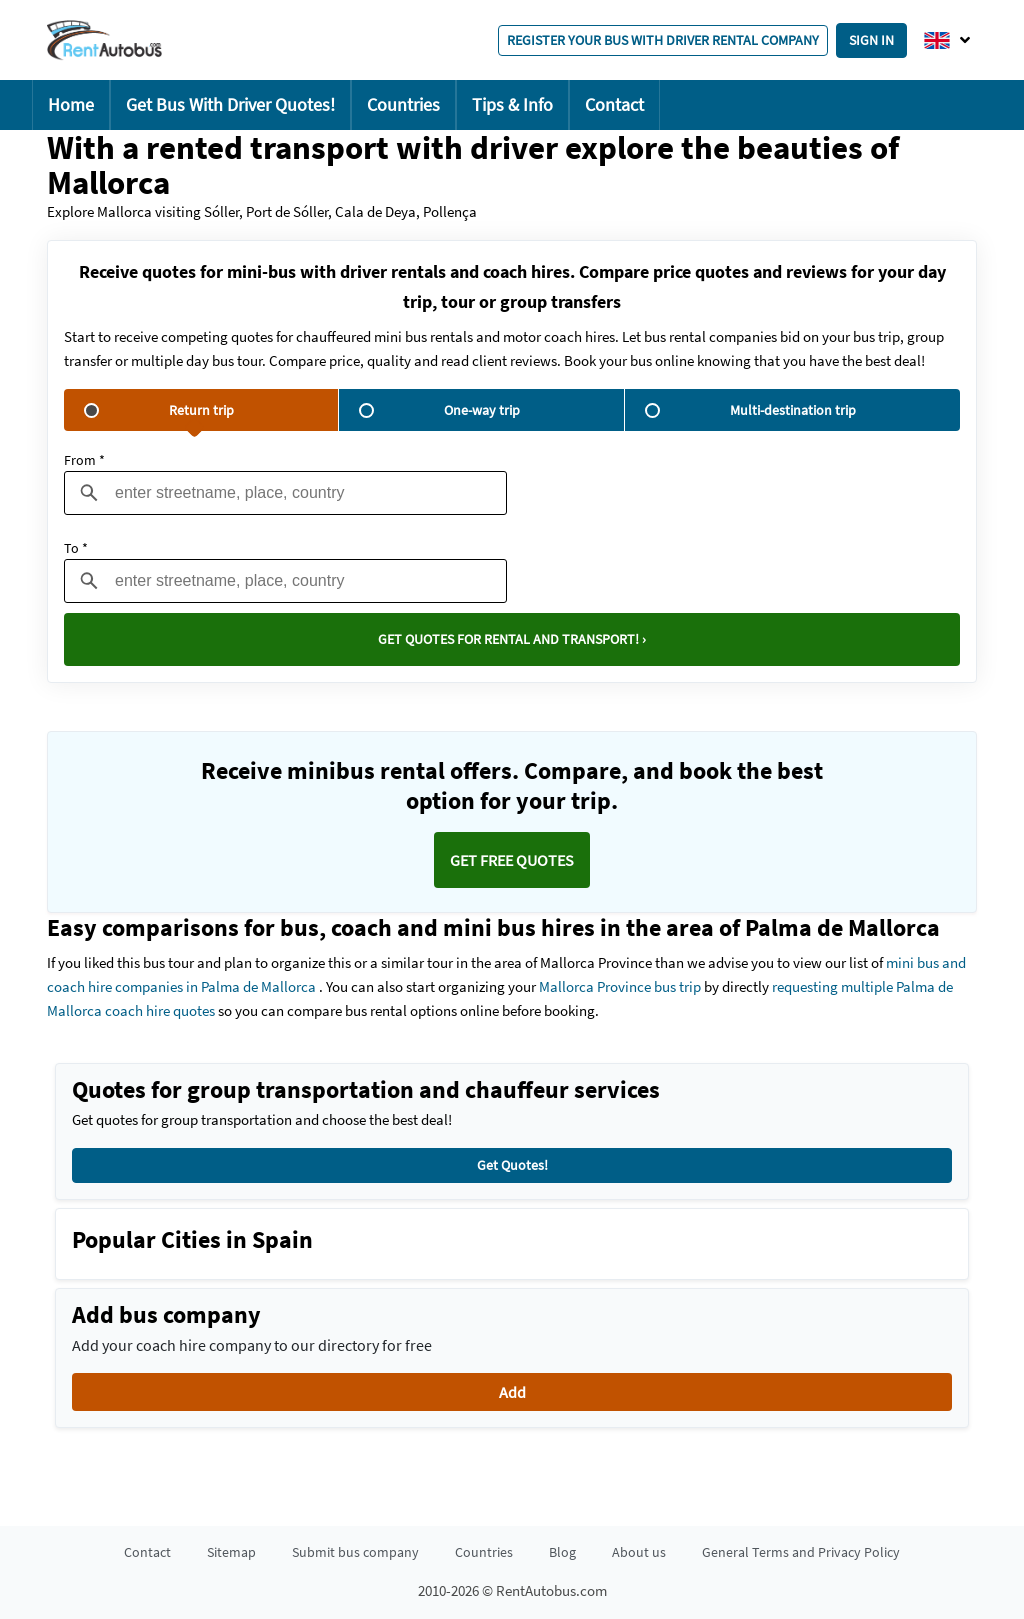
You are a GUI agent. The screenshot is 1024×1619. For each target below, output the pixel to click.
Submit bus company (355, 1552)
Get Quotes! (512, 1165)
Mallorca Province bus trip (620, 986)
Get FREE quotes (512, 860)
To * (76, 548)
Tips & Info (512, 104)
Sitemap (231, 1552)
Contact (614, 104)
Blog (562, 1552)
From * (84, 460)
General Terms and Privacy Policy (801, 1552)
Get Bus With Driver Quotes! (230, 104)
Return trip (159, 410)
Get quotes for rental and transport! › (512, 639)
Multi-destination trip (750, 410)
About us (639, 1552)
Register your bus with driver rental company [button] (663, 40)
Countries (403, 104)
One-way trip (439, 410)
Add (512, 1392)
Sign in (871, 40)
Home (71, 104)
